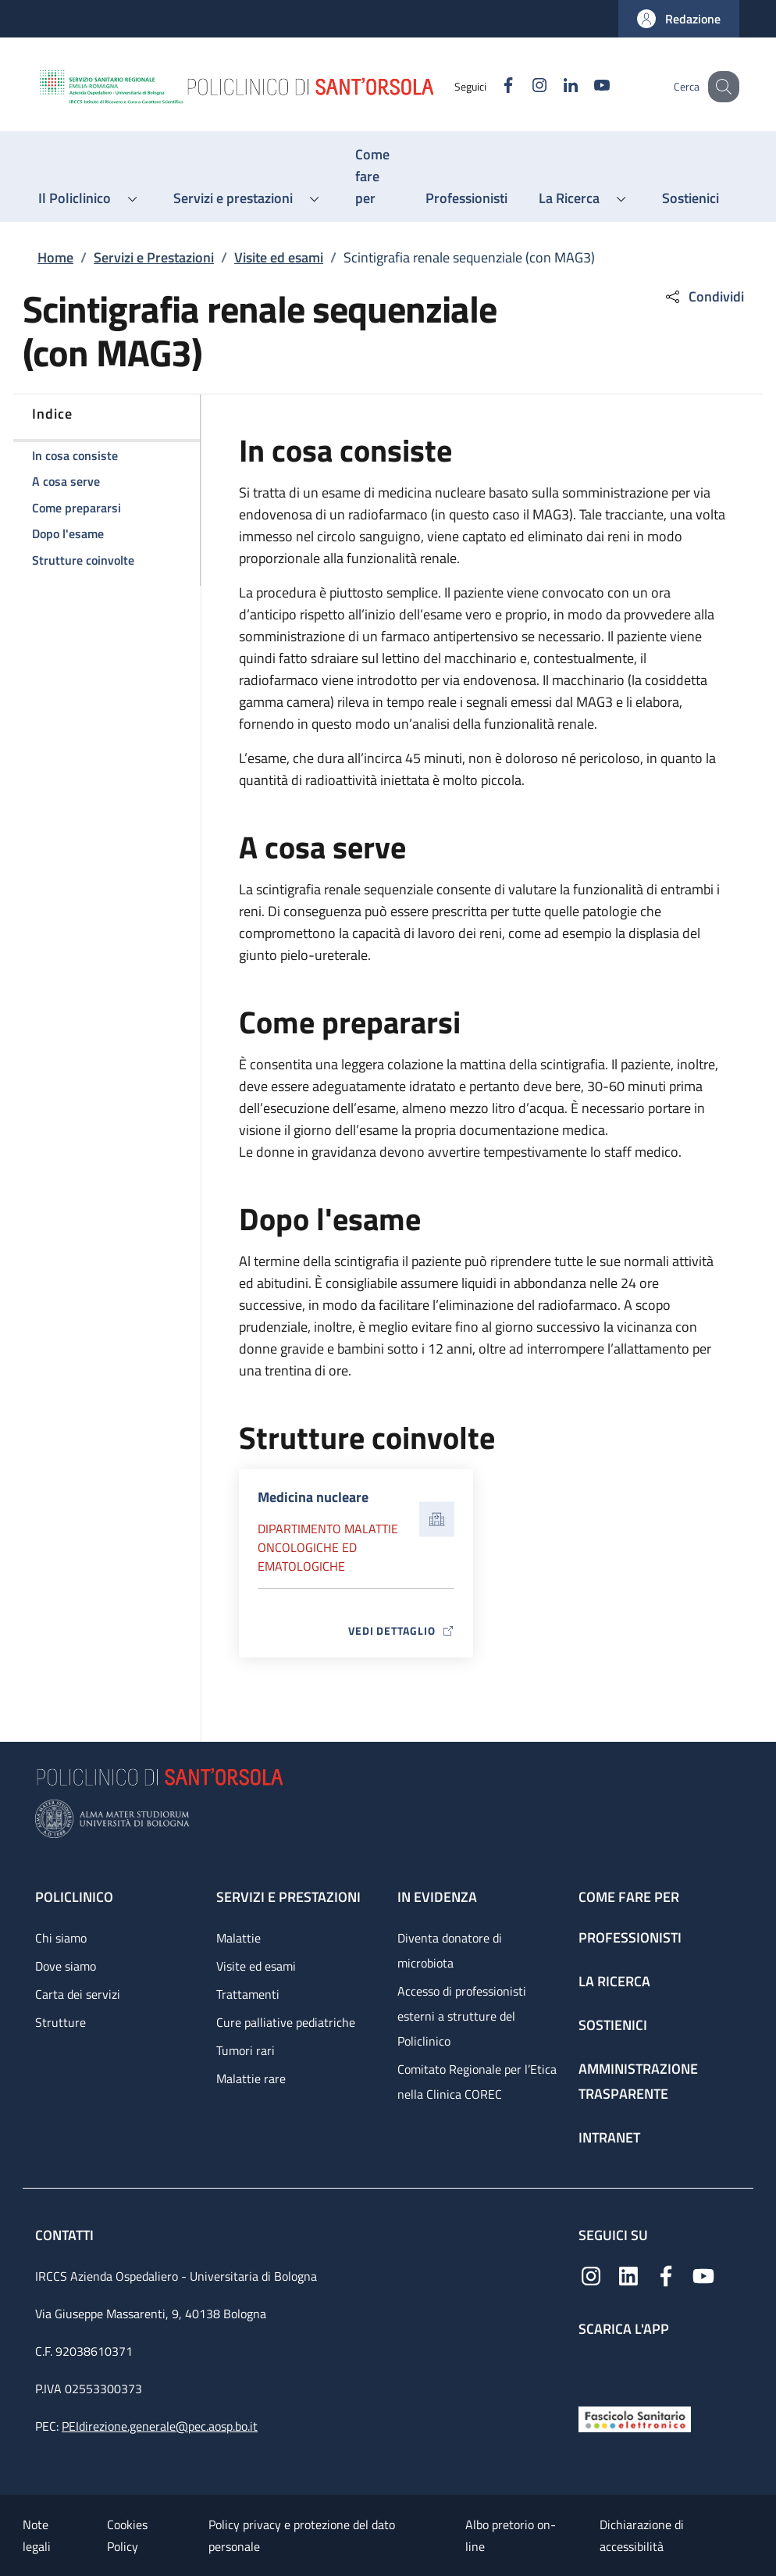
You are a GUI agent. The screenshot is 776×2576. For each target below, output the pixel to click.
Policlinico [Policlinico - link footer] (74, 1896)
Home (55, 257)
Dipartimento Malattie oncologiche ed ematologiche (328, 1547)
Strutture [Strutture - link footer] (60, 2022)
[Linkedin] (554, 86)
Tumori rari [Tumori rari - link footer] (245, 2050)
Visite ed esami (278, 257)
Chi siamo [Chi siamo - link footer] (61, 1937)
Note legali (37, 2535)
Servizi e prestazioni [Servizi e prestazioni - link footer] (288, 1896)
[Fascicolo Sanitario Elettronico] (634, 2417)
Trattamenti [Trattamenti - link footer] (247, 1994)
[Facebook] (491, 86)
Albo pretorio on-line (510, 2535)
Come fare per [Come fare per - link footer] (628, 1896)
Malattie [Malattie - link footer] (238, 1937)
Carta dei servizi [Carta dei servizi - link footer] (77, 1994)
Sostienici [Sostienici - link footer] (612, 2024)
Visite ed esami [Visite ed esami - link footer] (256, 1966)
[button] (678, 18)
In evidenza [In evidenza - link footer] (437, 1896)
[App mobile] (590, 2367)
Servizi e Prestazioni (154, 257)
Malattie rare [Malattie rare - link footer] (251, 2078)
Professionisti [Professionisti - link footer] (630, 1937)
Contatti (66, 2235)
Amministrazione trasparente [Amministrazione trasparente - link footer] (638, 2081)
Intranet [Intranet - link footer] (609, 2137)
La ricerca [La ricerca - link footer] (614, 1981)
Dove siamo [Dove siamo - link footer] (65, 1966)
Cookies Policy (127, 2535)
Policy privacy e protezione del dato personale (301, 2535)
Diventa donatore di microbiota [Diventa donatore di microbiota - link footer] (449, 1950)
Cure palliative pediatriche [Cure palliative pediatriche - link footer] (285, 2022)
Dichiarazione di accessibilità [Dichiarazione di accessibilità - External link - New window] (642, 2535)
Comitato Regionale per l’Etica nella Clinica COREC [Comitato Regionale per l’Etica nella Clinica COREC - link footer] (477, 2081)
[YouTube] (585, 86)
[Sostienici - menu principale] (690, 198)
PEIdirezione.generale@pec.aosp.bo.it (160, 2426)
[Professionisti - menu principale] (466, 198)
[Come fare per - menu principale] (375, 176)
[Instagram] (523, 86)
